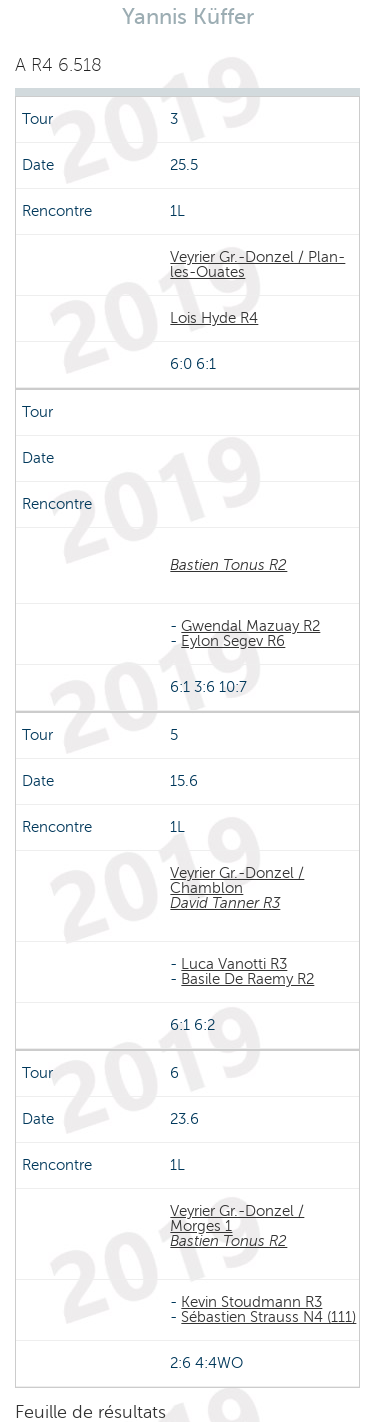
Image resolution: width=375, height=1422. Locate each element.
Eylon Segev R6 (233, 641)
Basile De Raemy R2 (247, 979)
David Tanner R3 (225, 903)
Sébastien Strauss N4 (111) (268, 1317)
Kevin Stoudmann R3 (251, 1302)
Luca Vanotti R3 (234, 964)
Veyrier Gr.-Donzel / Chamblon (237, 880)
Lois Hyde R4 (214, 318)
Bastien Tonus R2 (228, 565)
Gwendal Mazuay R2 (250, 626)
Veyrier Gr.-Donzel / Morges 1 (237, 1218)
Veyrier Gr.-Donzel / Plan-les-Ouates (257, 264)
